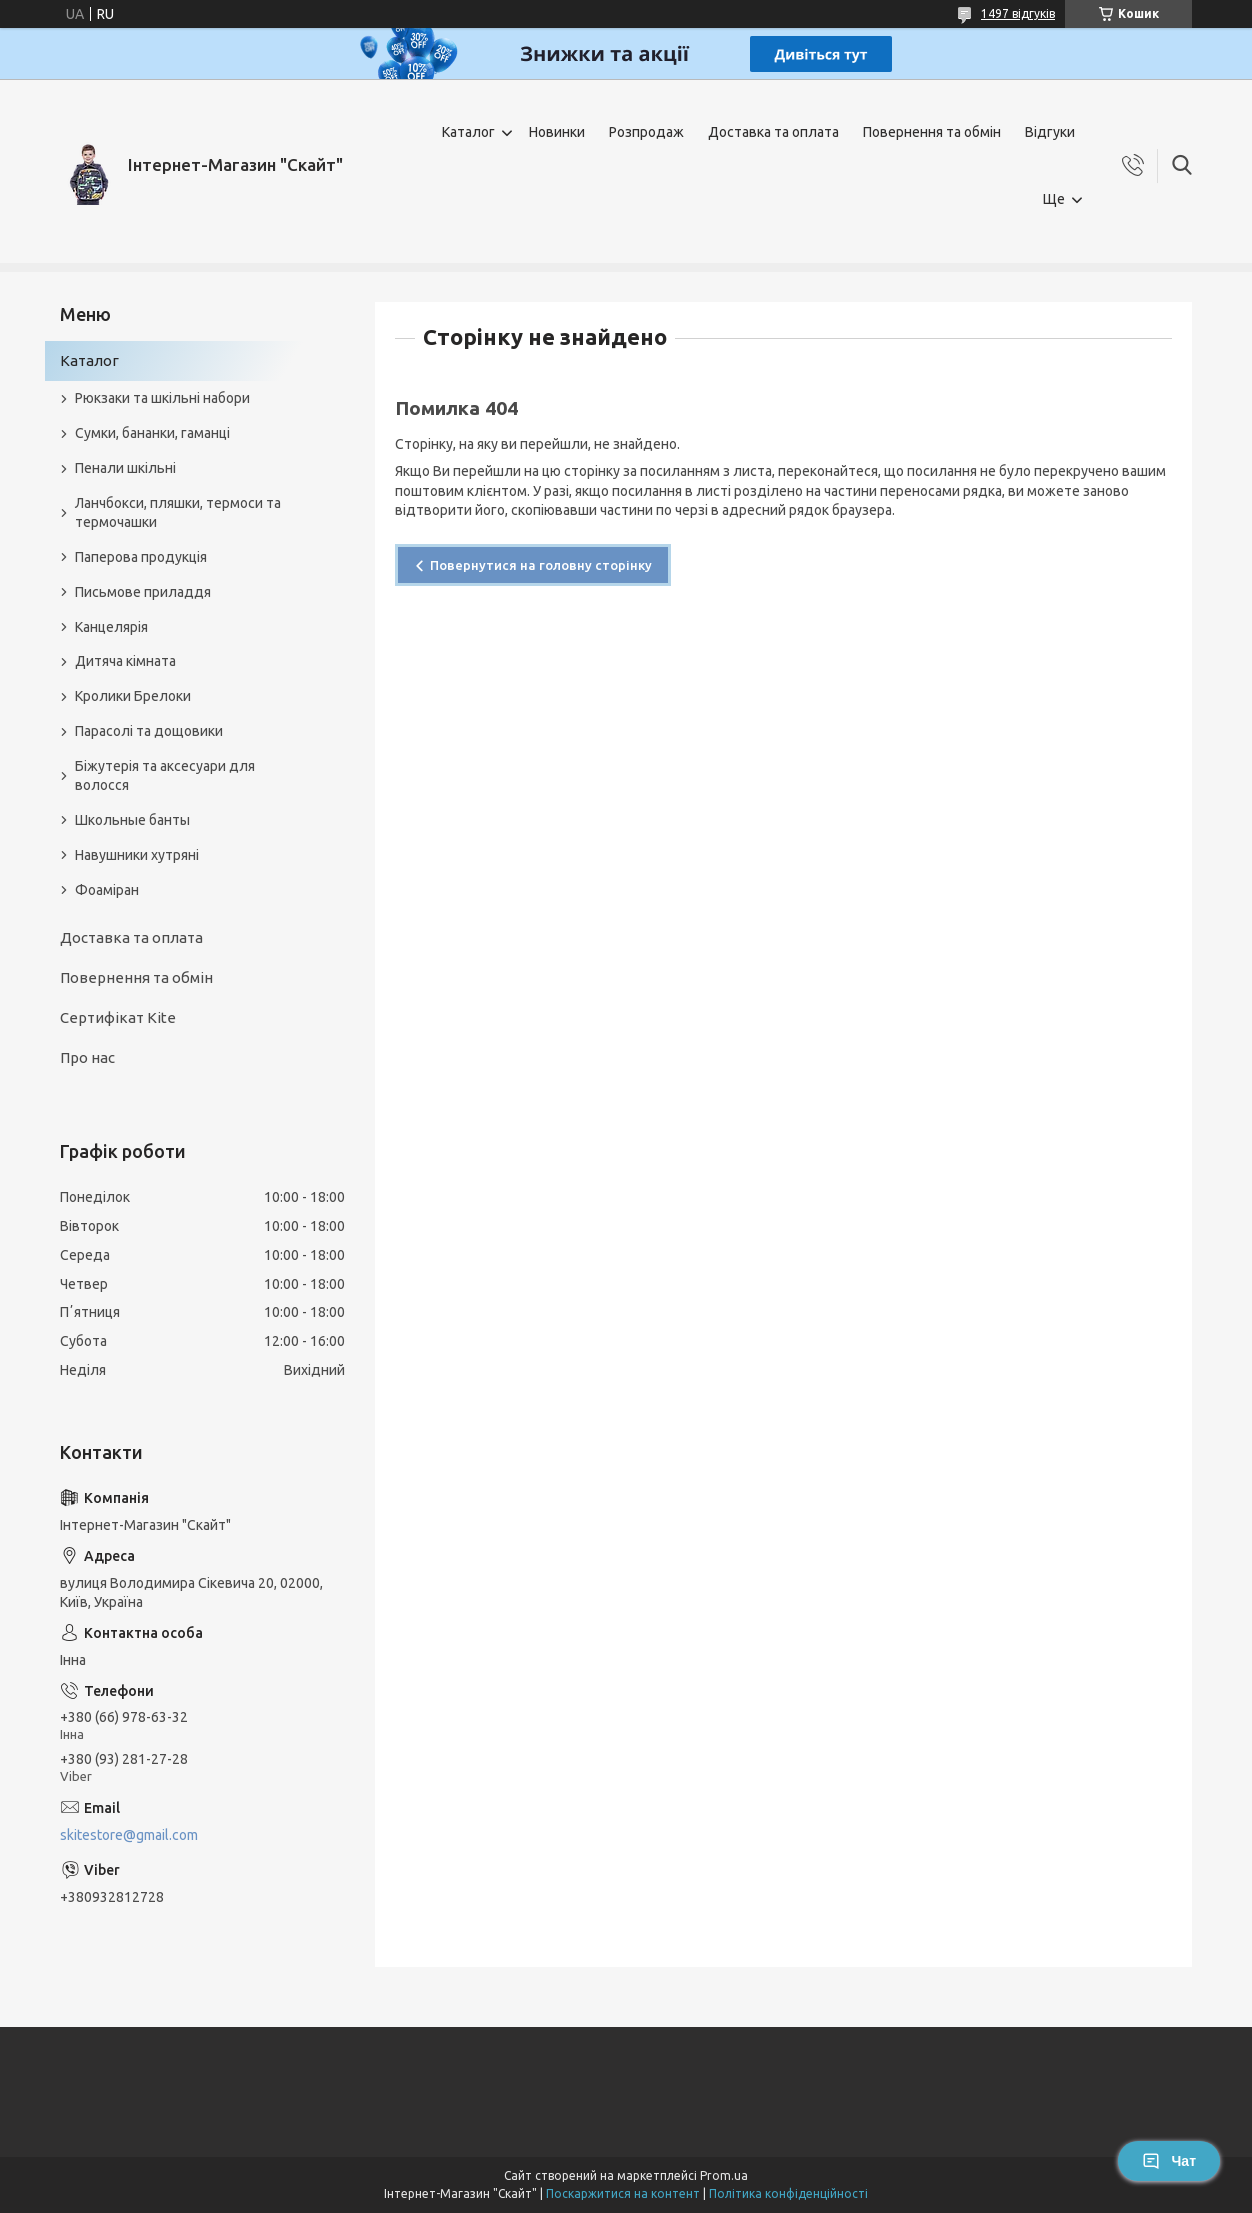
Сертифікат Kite (118, 1017)
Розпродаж (646, 132)
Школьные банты (132, 820)
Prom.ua (724, 2175)
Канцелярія (111, 627)
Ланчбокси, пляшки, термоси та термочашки (178, 512)
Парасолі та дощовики (149, 731)
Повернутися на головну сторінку (541, 565)
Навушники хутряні (137, 855)
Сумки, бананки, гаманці (152, 433)
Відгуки (1050, 132)
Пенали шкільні (125, 468)
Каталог (468, 132)
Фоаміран (107, 890)
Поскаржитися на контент (623, 2193)
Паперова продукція (141, 557)
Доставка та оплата (773, 132)
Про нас (87, 1057)
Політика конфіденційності (788, 2193)
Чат (1169, 2161)
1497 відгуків (1018, 13)
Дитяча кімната (125, 661)
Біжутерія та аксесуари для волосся (165, 775)
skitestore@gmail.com (129, 1835)
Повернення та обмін (932, 132)
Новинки (557, 132)
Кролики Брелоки (133, 696)
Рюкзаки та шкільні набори (162, 398)
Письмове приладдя (143, 592)
